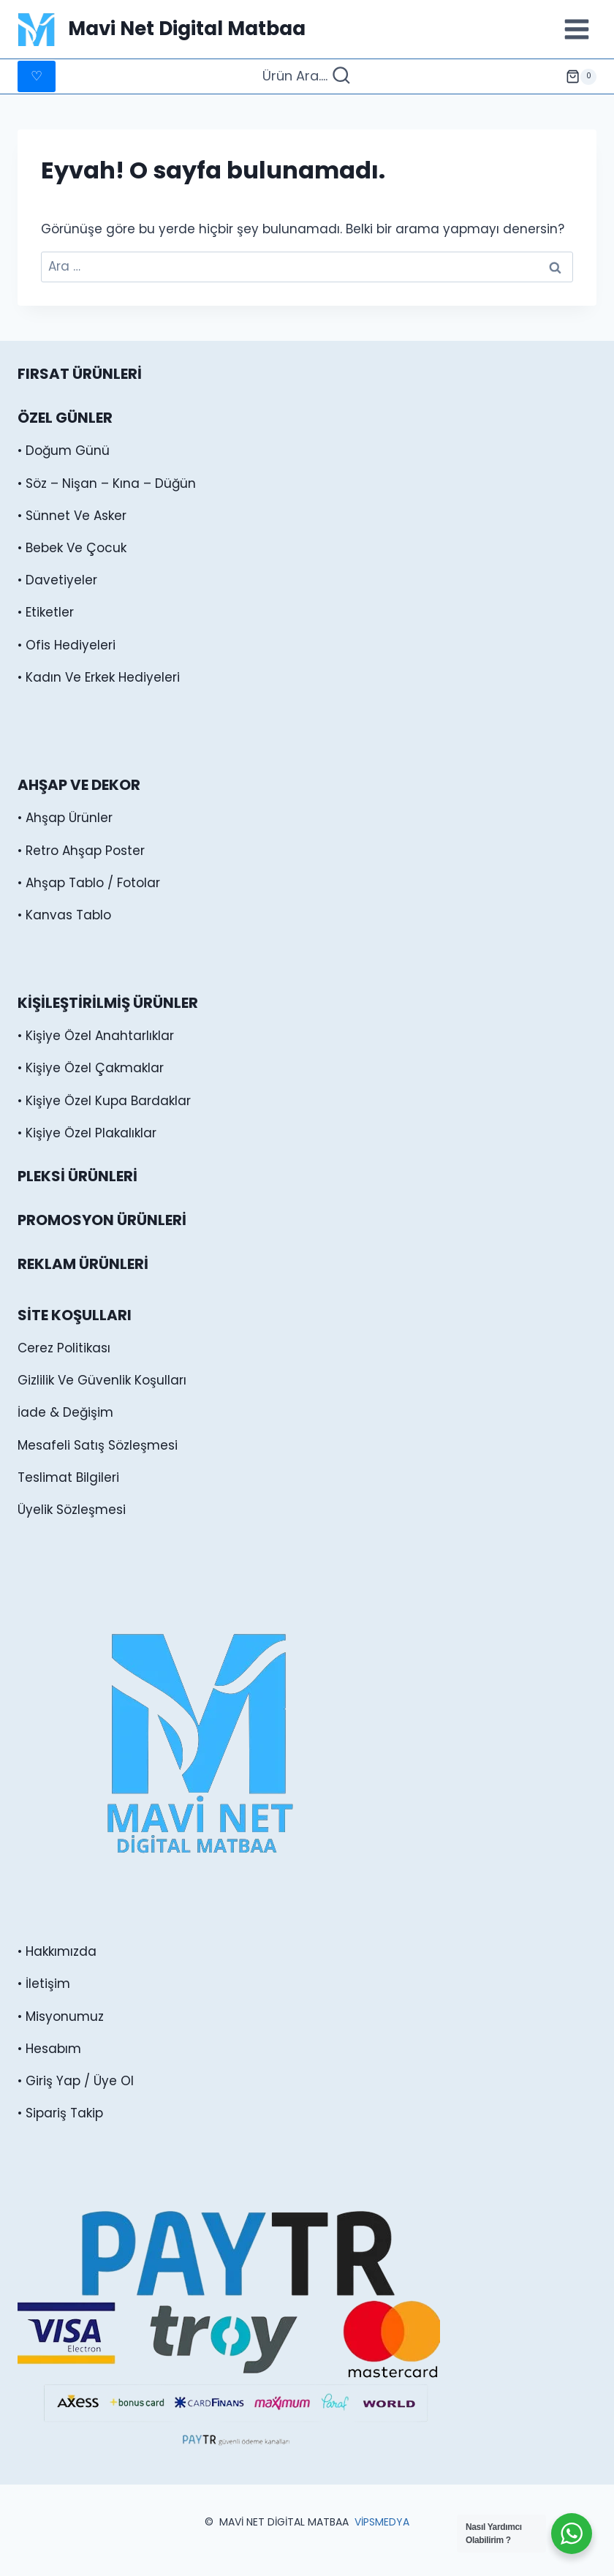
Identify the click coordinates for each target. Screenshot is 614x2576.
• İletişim (44, 1983)
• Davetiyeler (57, 580)
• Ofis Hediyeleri (66, 645)
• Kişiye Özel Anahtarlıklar (96, 1035)
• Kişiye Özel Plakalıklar (87, 1133)
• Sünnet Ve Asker (72, 515)
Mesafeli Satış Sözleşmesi (98, 1445)
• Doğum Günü (64, 450)
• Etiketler (46, 612)
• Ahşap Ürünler (65, 817)
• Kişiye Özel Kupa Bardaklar (104, 1101)
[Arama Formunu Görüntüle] (307, 76)
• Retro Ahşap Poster (81, 850)
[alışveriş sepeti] (581, 77)
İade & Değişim (65, 1412)
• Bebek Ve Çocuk (72, 548)
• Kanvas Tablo (64, 915)
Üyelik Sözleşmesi (72, 1509)
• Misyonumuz (61, 2016)
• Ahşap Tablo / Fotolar (89, 883)
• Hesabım (49, 2048)
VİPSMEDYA (382, 2522)
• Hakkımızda (57, 1951)
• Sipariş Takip (60, 2113)
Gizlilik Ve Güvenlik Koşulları (102, 1380)
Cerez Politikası (64, 1348)
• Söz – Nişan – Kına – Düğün (107, 483)
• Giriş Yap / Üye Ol (76, 2081)
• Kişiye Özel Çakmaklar (91, 1068)
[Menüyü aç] (576, 29)
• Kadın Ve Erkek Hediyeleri (99, 677)
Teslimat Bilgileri (68, 1477)
